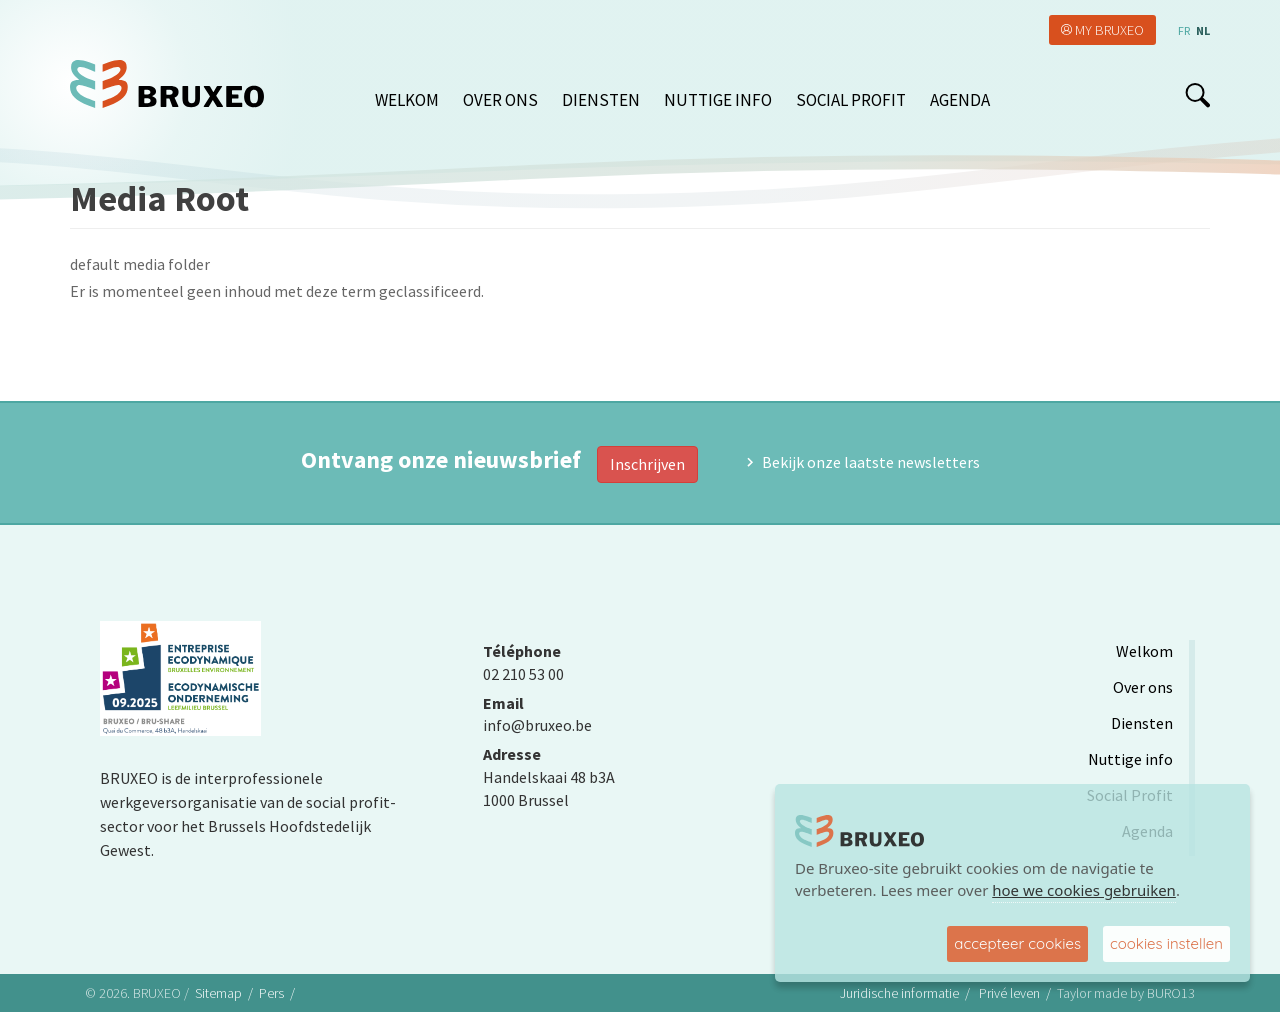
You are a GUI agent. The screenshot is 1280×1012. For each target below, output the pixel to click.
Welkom (407, 100)
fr (1184, 30)
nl (1203, 30)
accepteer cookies (1017, 943)
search (1197, 95)
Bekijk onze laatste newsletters (871, 462)
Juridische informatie (899, 993)
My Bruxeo (1109, 30)
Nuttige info (718, 100)
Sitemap (218, 993)
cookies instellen (1166, 943)
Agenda (960, 100)
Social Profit (851, 100)
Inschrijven (647, 464)
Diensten (601, 100)
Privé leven (1009, 993)
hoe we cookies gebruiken (1084, 890)
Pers (271, 993)
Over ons (500, 100)
